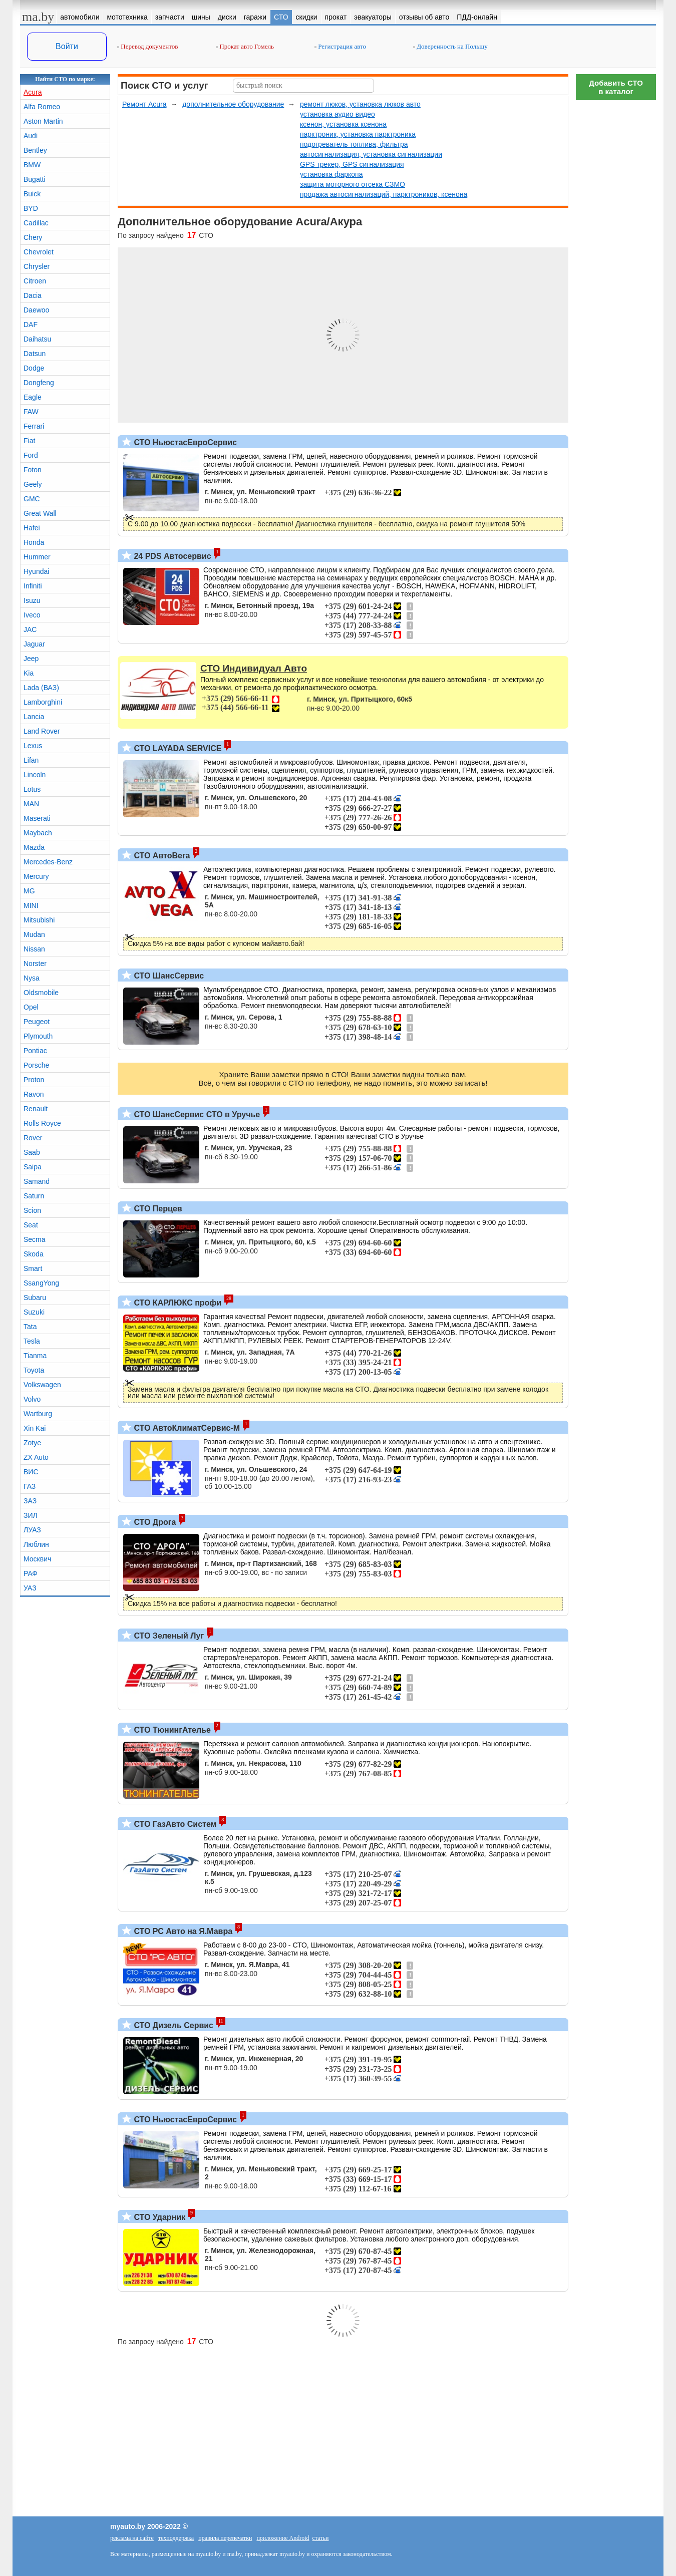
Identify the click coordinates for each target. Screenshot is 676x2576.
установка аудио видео (337, 114)
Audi (31, 136)
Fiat (29, 441)
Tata (30, 1327)
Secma (35, 1239)
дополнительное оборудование (233, 104)
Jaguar (34, 644)
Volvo (32, 1399)
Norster (35, 963)
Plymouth (38, 1036)
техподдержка (176, 2537)
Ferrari (34, 426)
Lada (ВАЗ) (41, 688)
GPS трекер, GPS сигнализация (352, 164)
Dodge (34, 368)
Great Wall (40, 513)
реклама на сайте (132, 2537)
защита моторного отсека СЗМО (352, 184)
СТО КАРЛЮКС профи (176, 1303)
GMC (32, 499)
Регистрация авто (340, 46)
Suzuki (34, 1312)
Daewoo (36, 310)
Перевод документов (147, 46)
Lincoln (35, 775)
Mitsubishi (39, 920)
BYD (31, 208)
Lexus (33, 746)
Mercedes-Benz (48, 862)
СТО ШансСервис (168, 976)
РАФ (31, 1573)
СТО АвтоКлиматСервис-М (186, 1428)
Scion (32, 1210)
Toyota (34, 1370)
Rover (33, 1138)
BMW (32, 165)
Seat (31, 1225)
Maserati (37, 818)
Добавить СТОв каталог (616, 87)
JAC (30, 629)
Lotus (32, 789)
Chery (33, 237)
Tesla (32, 1341)
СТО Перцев (157, 1208)
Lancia (34, 717)
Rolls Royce (42, 1123)
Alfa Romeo (42, 107)
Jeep (31, 659)
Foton (33, 470)
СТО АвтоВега (161, 855)
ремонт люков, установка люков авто (360, 104)
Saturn (34, 1196)
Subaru (35, 1298)
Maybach (38, 833)
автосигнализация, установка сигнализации (371, 154)
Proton (34, 1080)
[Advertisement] (616, 255)
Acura (33, 92)
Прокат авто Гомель (245, 46)
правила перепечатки (225, 2537)
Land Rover (42, 731)
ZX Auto (36, 1457)
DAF (31, 324)
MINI (31, 905)
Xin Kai (35, 1428)
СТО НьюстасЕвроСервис (184, 442)
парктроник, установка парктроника (358, 134)
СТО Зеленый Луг (168, 1636)
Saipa (33, 1167)
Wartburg (38, 1414)
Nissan (34, 949)
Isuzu (32, 600)
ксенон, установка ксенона (343, 124)
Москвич (37, 1559)
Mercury (36, 876)
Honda (34, 542)
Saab (32, 1152)
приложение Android (282, 2537)
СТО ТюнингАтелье (171, 1730)
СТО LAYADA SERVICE (176, 748)
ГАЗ (30, 1486)
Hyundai (36, 571)
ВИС (31, 1472)
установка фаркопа (331, 174)
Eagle (33, 397)
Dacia (33, 295)
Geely (33, 484)
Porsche (36, 1065)
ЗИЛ (31, 1515)
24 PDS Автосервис (171, 556)
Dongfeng (39, 383)
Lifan (31, 760)
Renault (36, 1109)
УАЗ (30, 1588)
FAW (31, 412)
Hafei (32, 528)
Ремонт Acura (144, 104)
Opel (31, 1007)
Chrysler (37, 266)
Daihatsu (37, 339)
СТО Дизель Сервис (172, 2025)
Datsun (35, 354)
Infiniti (33, 586)
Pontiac (35, 1051)
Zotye (32, 1443)
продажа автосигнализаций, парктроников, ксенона (383, 194)
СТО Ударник (158, 2217)
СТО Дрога (154, 1522)
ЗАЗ (30, 1501)
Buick (32, 194)
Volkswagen (42, 1385)
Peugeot (37, 1022)
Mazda (34, 847)
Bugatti (35, 179)
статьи (320, 2537)
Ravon (34, 1094)
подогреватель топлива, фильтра (354, 144)
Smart (33, 1268)
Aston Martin (43, 121)
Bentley (35, 150)
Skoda (34, 1254)
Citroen (35, 281)
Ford (31, 455)
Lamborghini (43, 702)
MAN (31, 804)
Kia (29, 673)
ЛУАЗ (32, 1530)
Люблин (36, 1544)
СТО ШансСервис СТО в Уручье (196, 1114)
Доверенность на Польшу (450, 46)
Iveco (32, 615)
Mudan (34, 934)
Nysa (32, 978)
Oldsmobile (41, 993)
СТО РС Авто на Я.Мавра (182, 1931)
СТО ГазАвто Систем (174, 1824)
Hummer (37, 557)
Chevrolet (39, 252)
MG (29, 891)
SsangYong (41, 1283)
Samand (37, 1181)
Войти (67, 46)
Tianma (35, 1356)
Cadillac (36, 223)
